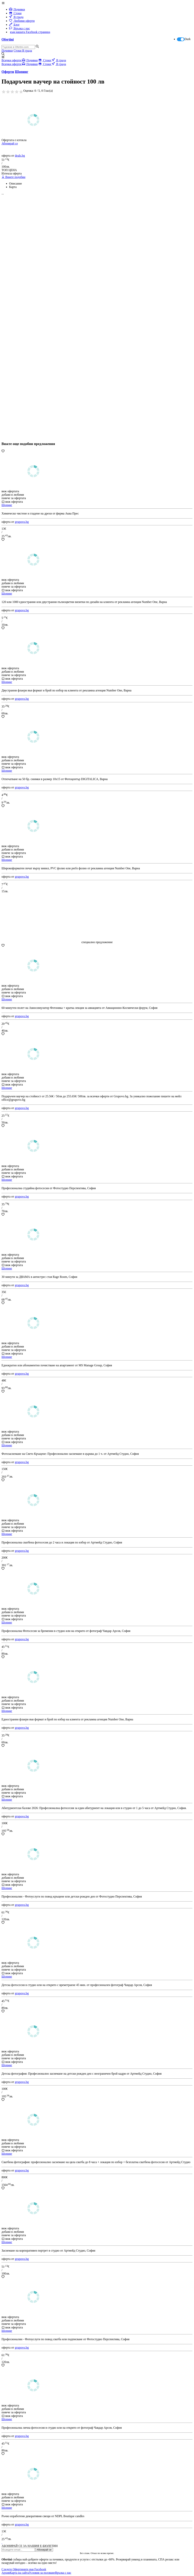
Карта (13, 187)
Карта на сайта (19, 2572)
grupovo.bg (22, 521)
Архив (6, 2572)
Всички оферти (12, 60)
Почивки (17, 9)
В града (16, 17)
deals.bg (20, 155)
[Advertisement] (30, 328)
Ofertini (8, 39)
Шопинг (7, 505)
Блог (14, 24)
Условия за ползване (42, 2572)
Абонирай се (10, 143)
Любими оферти (22, 20)
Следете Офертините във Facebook (24, 2569)
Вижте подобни (13, 177)
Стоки (15, 13)
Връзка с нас (19, 28)
